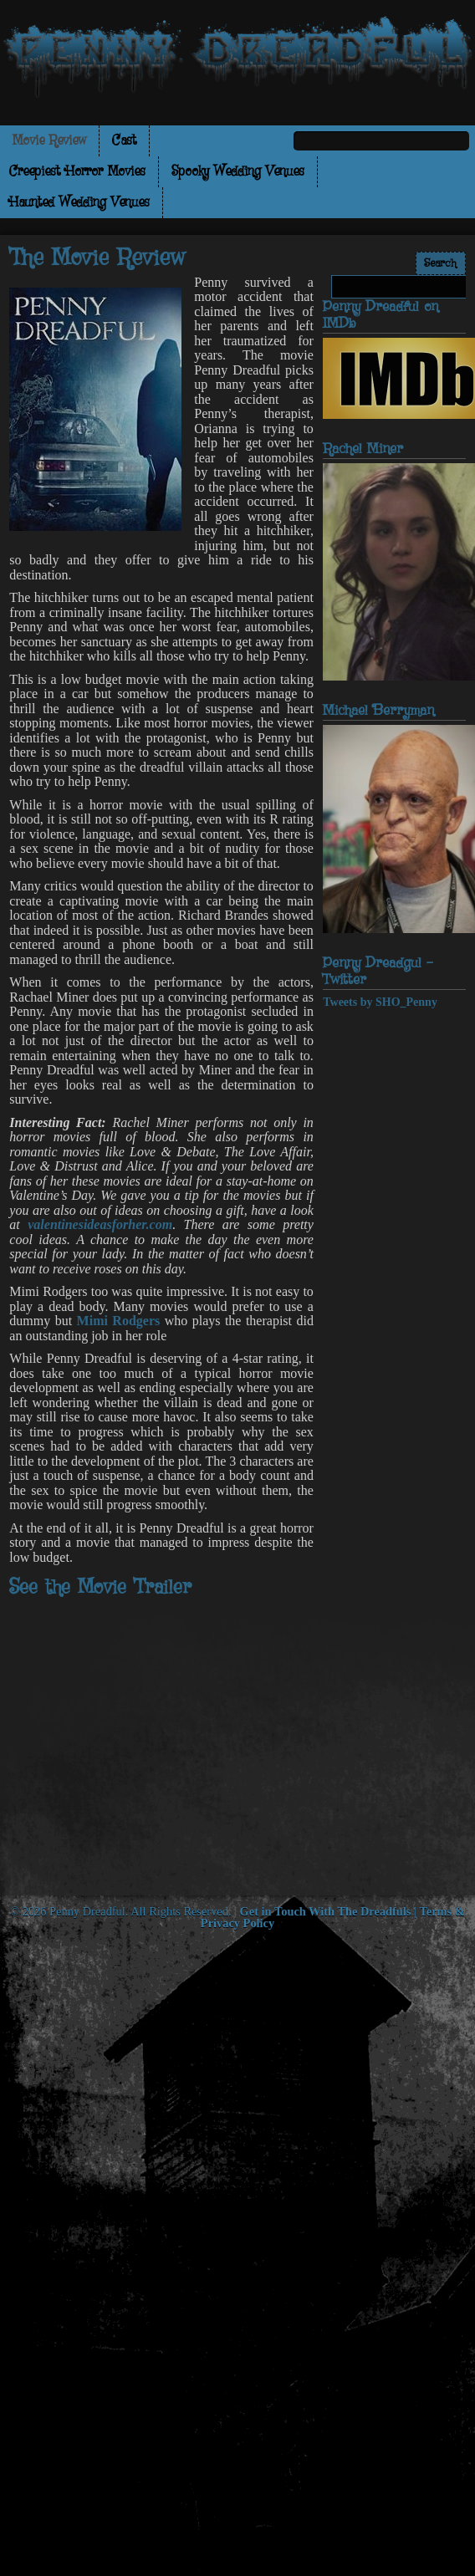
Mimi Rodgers (119, 1321)
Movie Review (49, 141)
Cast (124, 141)
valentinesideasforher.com (100, 1224)
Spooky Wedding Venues (237, 172)
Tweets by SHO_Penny (380, 1002)
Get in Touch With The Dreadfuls (325, 1911)
